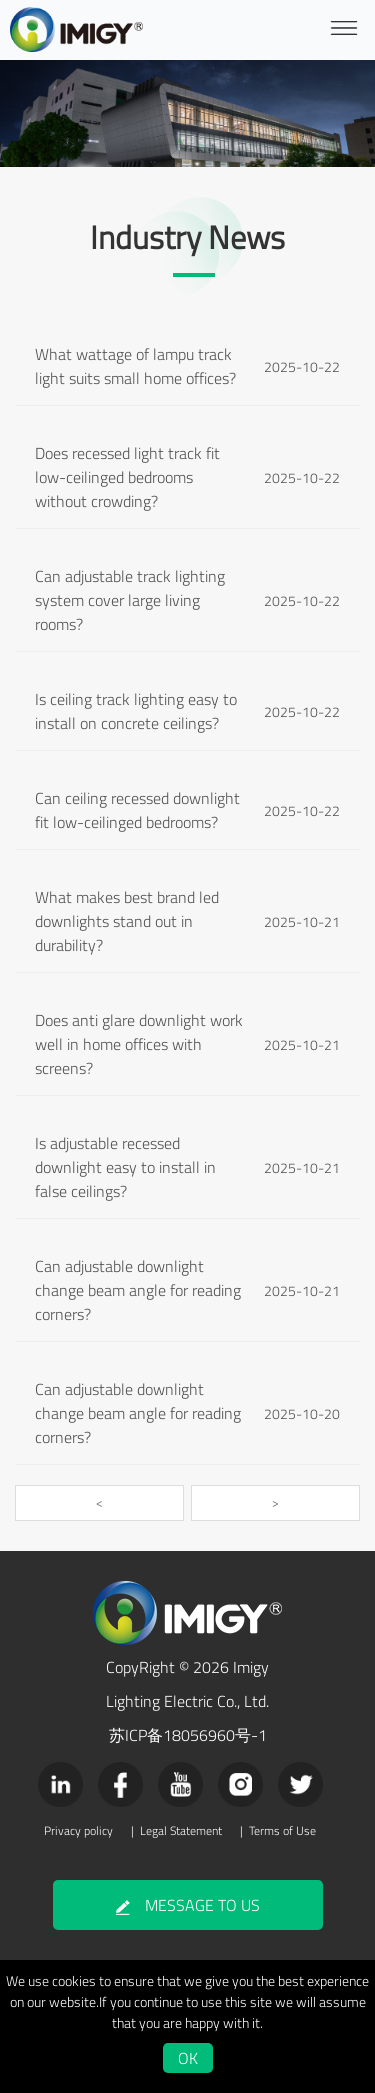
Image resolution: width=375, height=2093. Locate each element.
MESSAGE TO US (188, 1905)
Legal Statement (181, 1831)
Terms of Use (282, 1831)
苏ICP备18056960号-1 (188, 1735)
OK (188, 2058)
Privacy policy (78, 1831)
